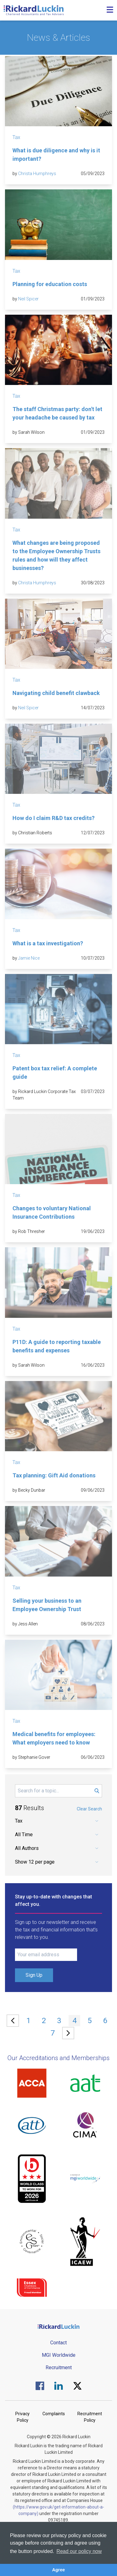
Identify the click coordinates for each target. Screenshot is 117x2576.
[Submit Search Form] (97, 1791)
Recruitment (59, 2367)
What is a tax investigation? (47, 943)
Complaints (53, 2413)
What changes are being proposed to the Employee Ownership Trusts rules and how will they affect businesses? (56, 555)
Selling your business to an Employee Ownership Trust (46, 1604)
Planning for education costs (49, 284)
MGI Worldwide (59, 2355)
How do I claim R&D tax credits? (53, 818)
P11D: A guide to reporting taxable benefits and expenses (56, 1346)
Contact (58, 2343)
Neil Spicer (28, 298)
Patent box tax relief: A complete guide (54, 1072)
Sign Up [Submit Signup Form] (34, 1975)
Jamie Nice (29, 958)
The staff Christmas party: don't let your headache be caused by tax (57, 413)
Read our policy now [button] (79, 2551)
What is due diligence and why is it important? (56, 154)
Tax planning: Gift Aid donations (53, 1475)
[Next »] (68, 2033)
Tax (16, 137)
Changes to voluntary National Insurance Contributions (51, 1212)
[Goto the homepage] (34, 10)
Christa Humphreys (37, 173)
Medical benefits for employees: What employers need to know (53, 1738)
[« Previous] (13, 2021)
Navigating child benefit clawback (56, 693)
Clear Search (89, 1808)
